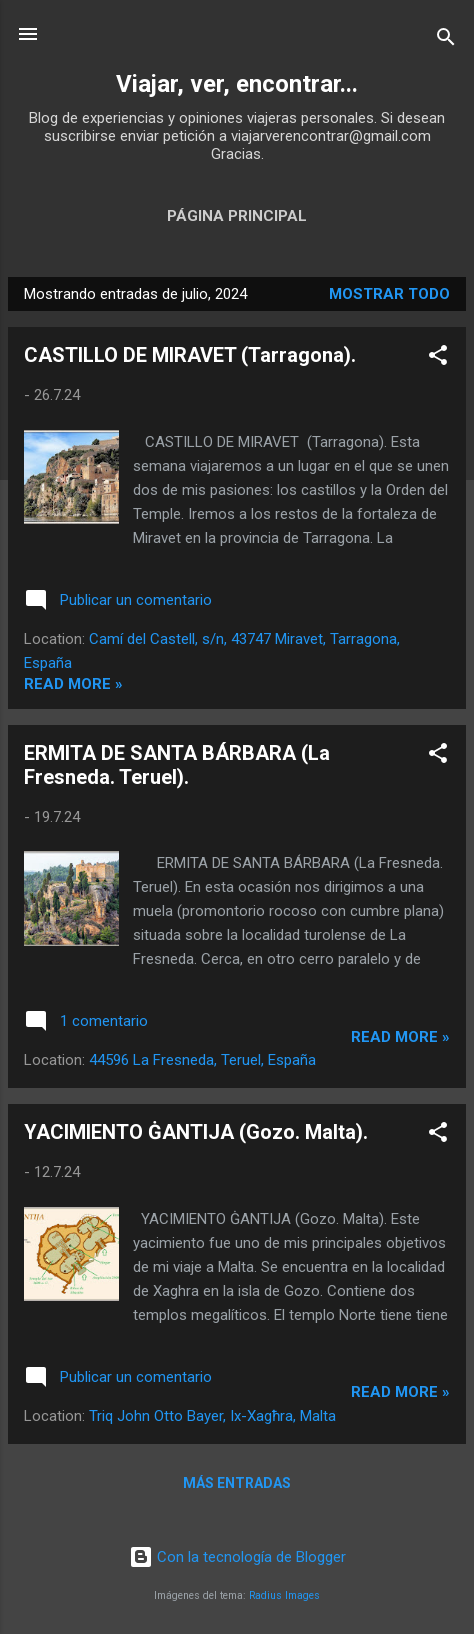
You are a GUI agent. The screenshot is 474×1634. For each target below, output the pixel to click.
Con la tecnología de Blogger (237, 1557)
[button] (438, 358)
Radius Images (284, 1595)
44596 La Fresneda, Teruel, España (202, 1060)
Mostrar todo (389, 294)
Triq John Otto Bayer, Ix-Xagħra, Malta (212, 1416)
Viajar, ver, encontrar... (237, 84)
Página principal (237, 216)
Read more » (73, 684)
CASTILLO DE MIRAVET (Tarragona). (190, 355)
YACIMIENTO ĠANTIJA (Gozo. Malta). (196, 1132)
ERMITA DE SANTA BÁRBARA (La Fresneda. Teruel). (177, 765)
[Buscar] (446, 40)
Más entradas (237, 1483)
